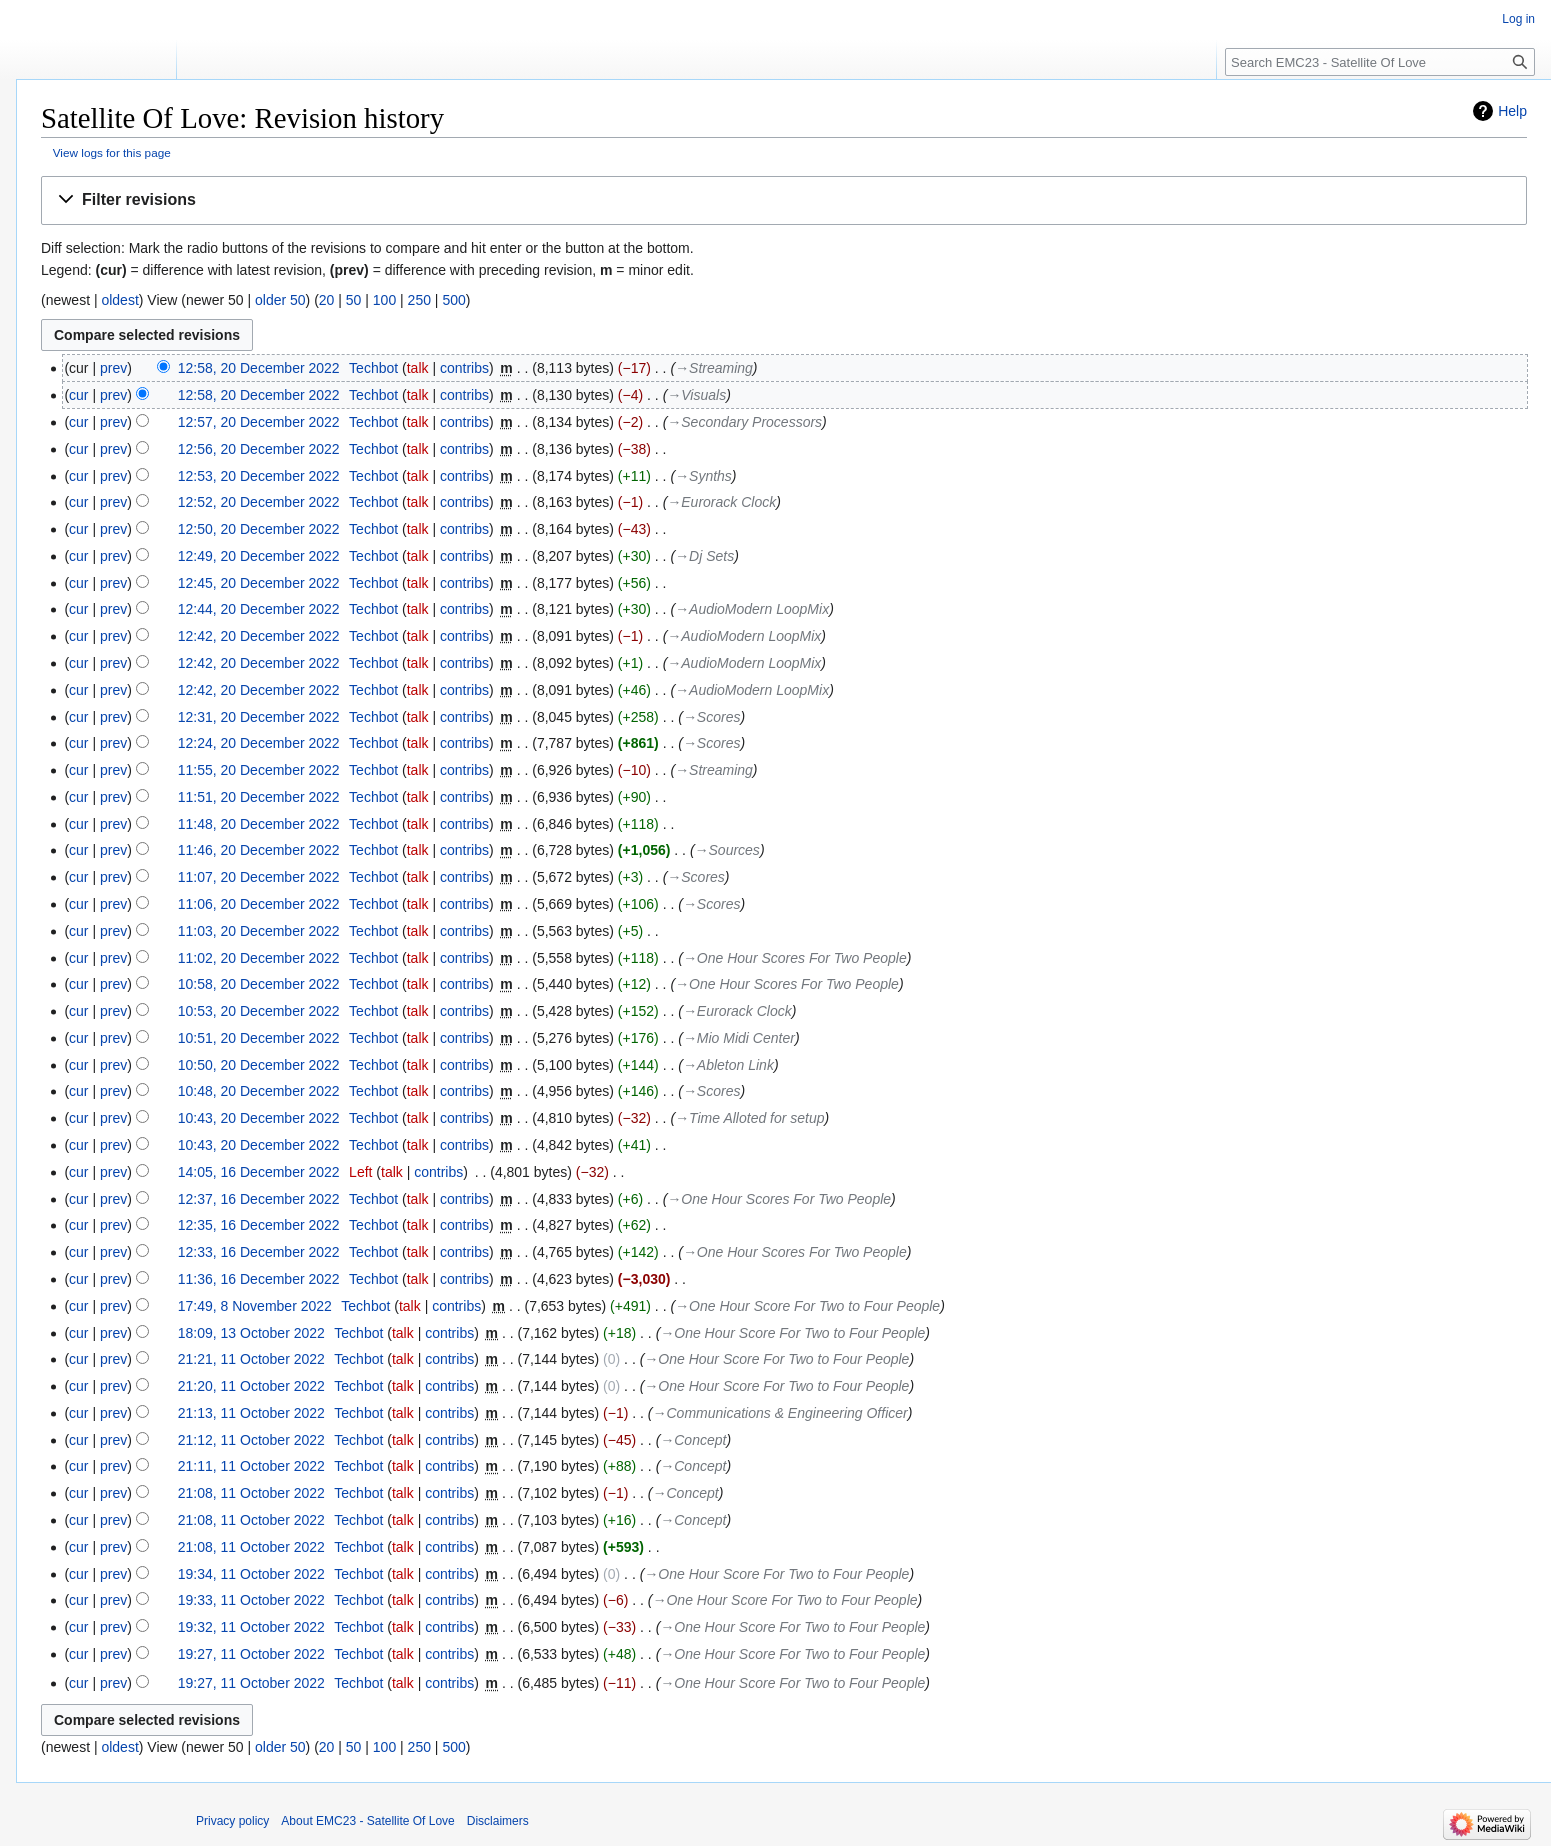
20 (327, 300)
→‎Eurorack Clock (721, 502)
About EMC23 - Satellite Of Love (367, 1821)
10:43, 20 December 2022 (259, 1118)
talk (418, 368)
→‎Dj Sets (704, 556)
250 (419, 300)
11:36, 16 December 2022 (259, 1279)
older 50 (280, 300)
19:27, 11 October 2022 (251, 1654)
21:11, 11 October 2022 (251, 1466)
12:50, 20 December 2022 (259, 529)
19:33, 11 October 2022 (251, 1600)
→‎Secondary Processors (744, 422)
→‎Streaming (714, 368)
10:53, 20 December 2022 (259, 1011)
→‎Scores (712, 717)
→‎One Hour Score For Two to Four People (807, 1306)
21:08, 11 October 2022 (251, 1493)
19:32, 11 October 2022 (251, 1627)
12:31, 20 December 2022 (259, 717)
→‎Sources (727, 850)
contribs (464, 368)
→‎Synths (703, 476)
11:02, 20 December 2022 (259, 958)
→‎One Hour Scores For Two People (795, 958)
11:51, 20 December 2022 (259, 797)
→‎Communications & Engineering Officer (780, 1413)
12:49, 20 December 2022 (259, 556)
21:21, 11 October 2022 (251, 1359)
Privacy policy (232, 1821)
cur (78, 395)
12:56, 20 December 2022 (259, 449)
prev (113, 368)
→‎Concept (693, 1440)
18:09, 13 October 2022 (251, 1333)
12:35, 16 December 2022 (259, 1225)
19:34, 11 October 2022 (251, 1574)
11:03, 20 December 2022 (259, 931)
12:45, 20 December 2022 (259, 583)
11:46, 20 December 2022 (259, 850)
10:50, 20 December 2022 (259, 1065)
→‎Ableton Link (728, 1065)
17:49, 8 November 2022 (255, 1306)
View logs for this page (112, 152)
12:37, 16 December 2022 (259, 1199)
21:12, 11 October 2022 (251, 1440)
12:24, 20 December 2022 (259, 743)
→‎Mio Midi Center (739, 1038)
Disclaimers (498, 1821)
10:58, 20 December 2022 (259, 984)
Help (1512, 111)
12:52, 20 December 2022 (259, 502)
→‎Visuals (696, 395)
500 (453, 300)
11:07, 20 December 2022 (259, 877)
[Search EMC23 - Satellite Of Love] (1380, 62)
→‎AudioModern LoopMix (752, 609)
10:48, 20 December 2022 (259, 1091)
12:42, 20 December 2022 (259, 636)
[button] (784, 200)
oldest (119, 300)
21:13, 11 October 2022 (251, 1413)
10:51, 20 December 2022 (259, 1038)
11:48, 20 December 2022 (259, 824)
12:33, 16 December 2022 (259, 1252)
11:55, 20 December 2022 (259, 770)
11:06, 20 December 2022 (259, 904)
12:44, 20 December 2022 (259, 609)
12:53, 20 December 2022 (259, 476)
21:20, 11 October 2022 (251, 1386)
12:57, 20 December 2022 (259, 422)
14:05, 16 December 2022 (259, 1172)
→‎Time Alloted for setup (750, 1118)
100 (384, 300)
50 (354, 300)
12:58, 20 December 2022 (259, 368)
